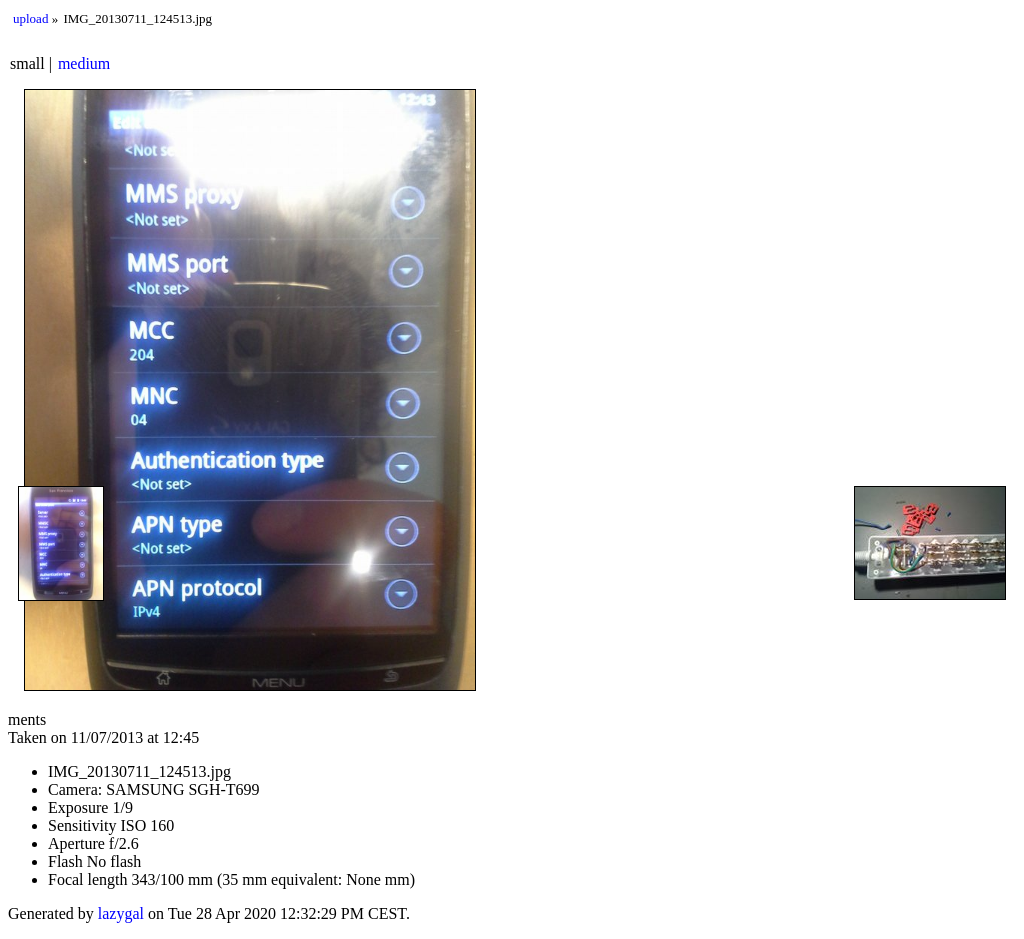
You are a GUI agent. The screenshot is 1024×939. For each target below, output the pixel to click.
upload (30, 18)
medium (84, 63)
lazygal (121, 913)
